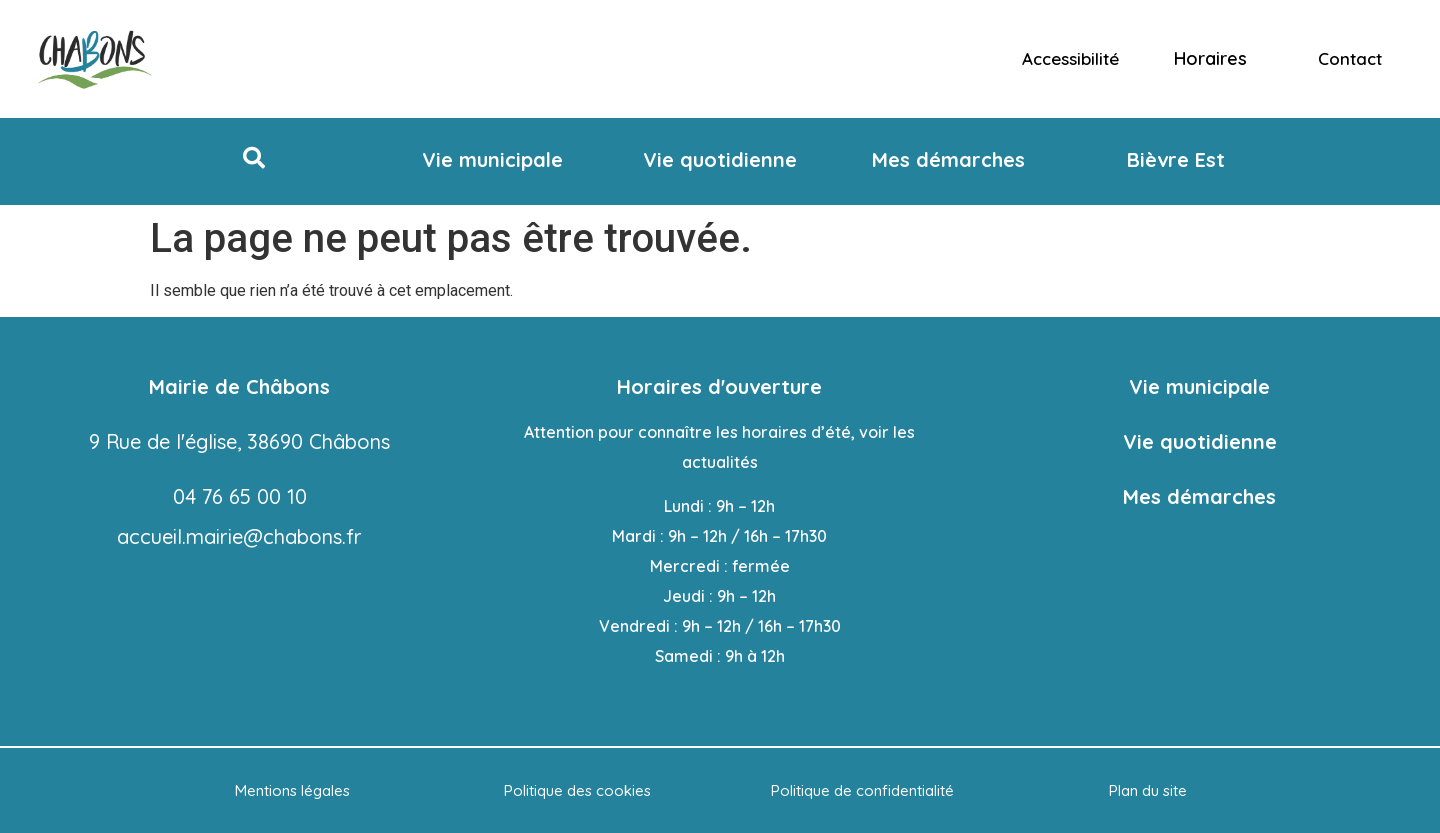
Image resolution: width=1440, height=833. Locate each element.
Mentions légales (292, 790)
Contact (1350, 58)
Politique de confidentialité (862, 790)
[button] (254, 158)
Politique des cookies (577, 790)
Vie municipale (1199, 386)
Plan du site (1148, 790)
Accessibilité (1070, 58)
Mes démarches (1199, 496)
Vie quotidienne (1200, 441)
